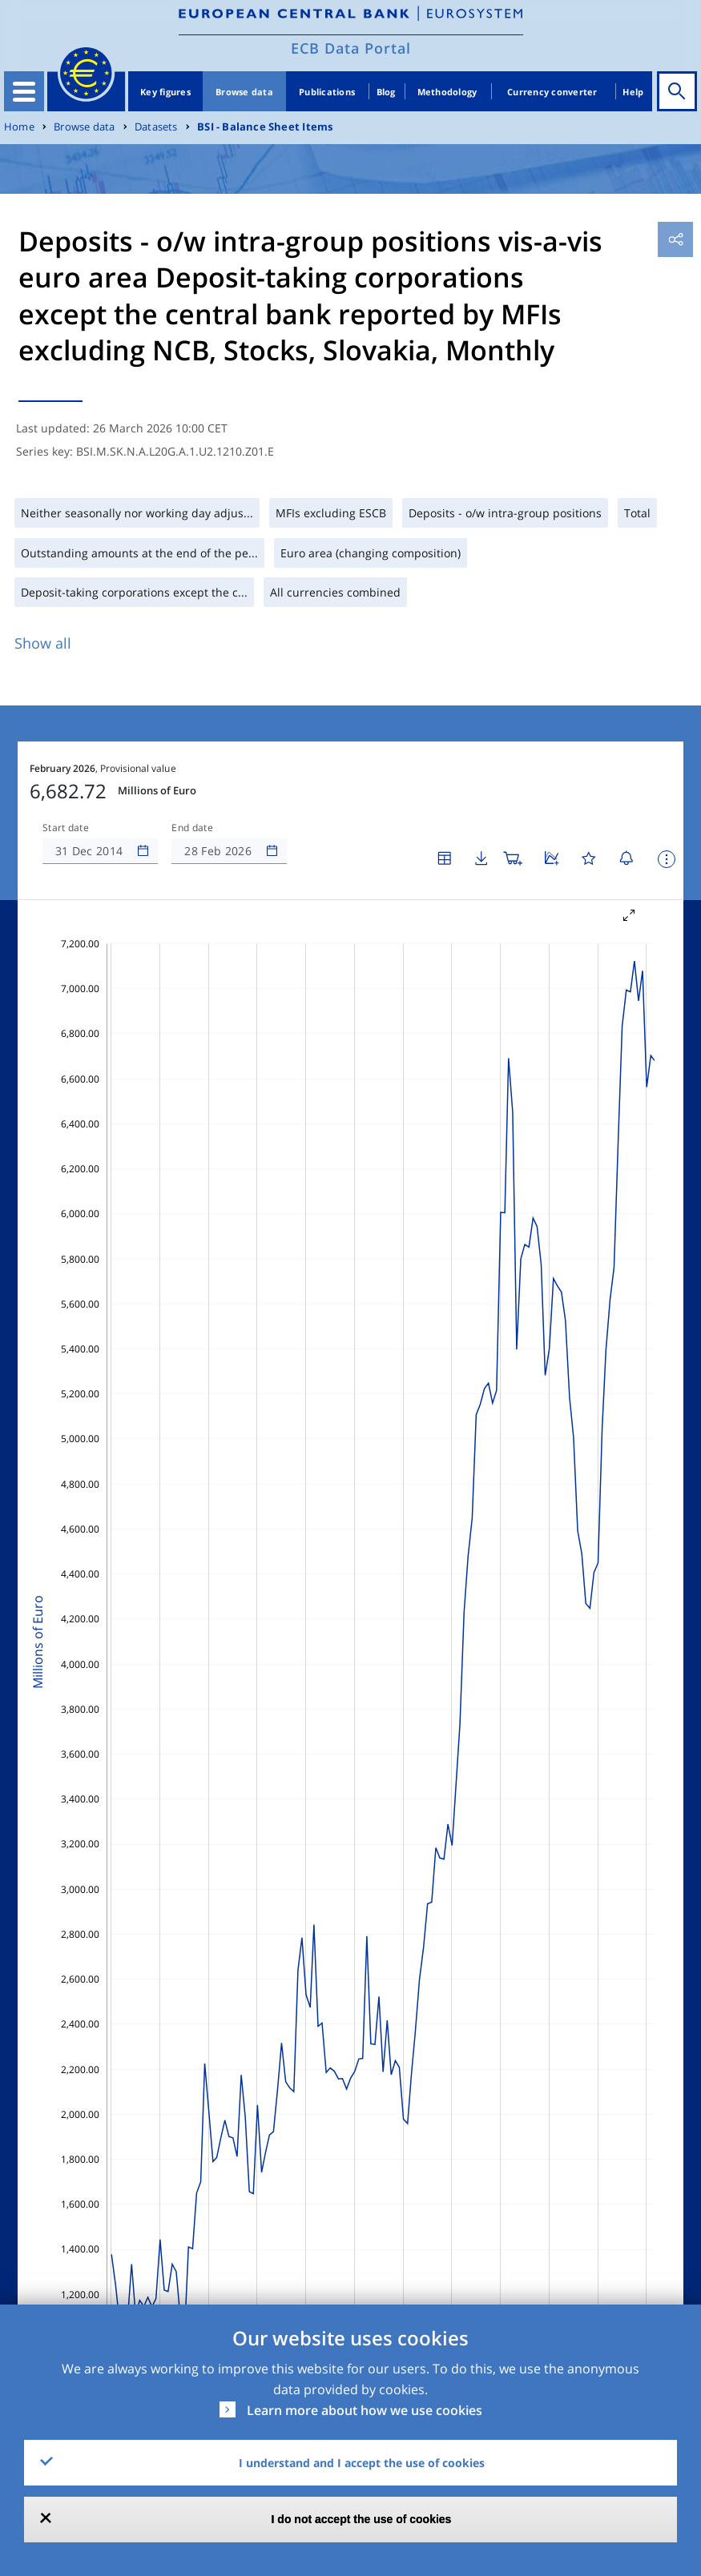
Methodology (447, 92)
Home (19, 127)
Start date (65, 828)
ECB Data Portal (351, 48)
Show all (42, 643)
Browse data (244, 92)
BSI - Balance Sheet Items (264, 127)
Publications (327, 92)
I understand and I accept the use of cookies (362, 2462)
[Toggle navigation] (24, 91)
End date (192, 828)
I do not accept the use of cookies (362, 2519)
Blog (386, 92)
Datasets (156, 127)
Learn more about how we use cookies (364, 2410)
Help (632, 92)
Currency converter (552, 92)
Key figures (165, 92)
